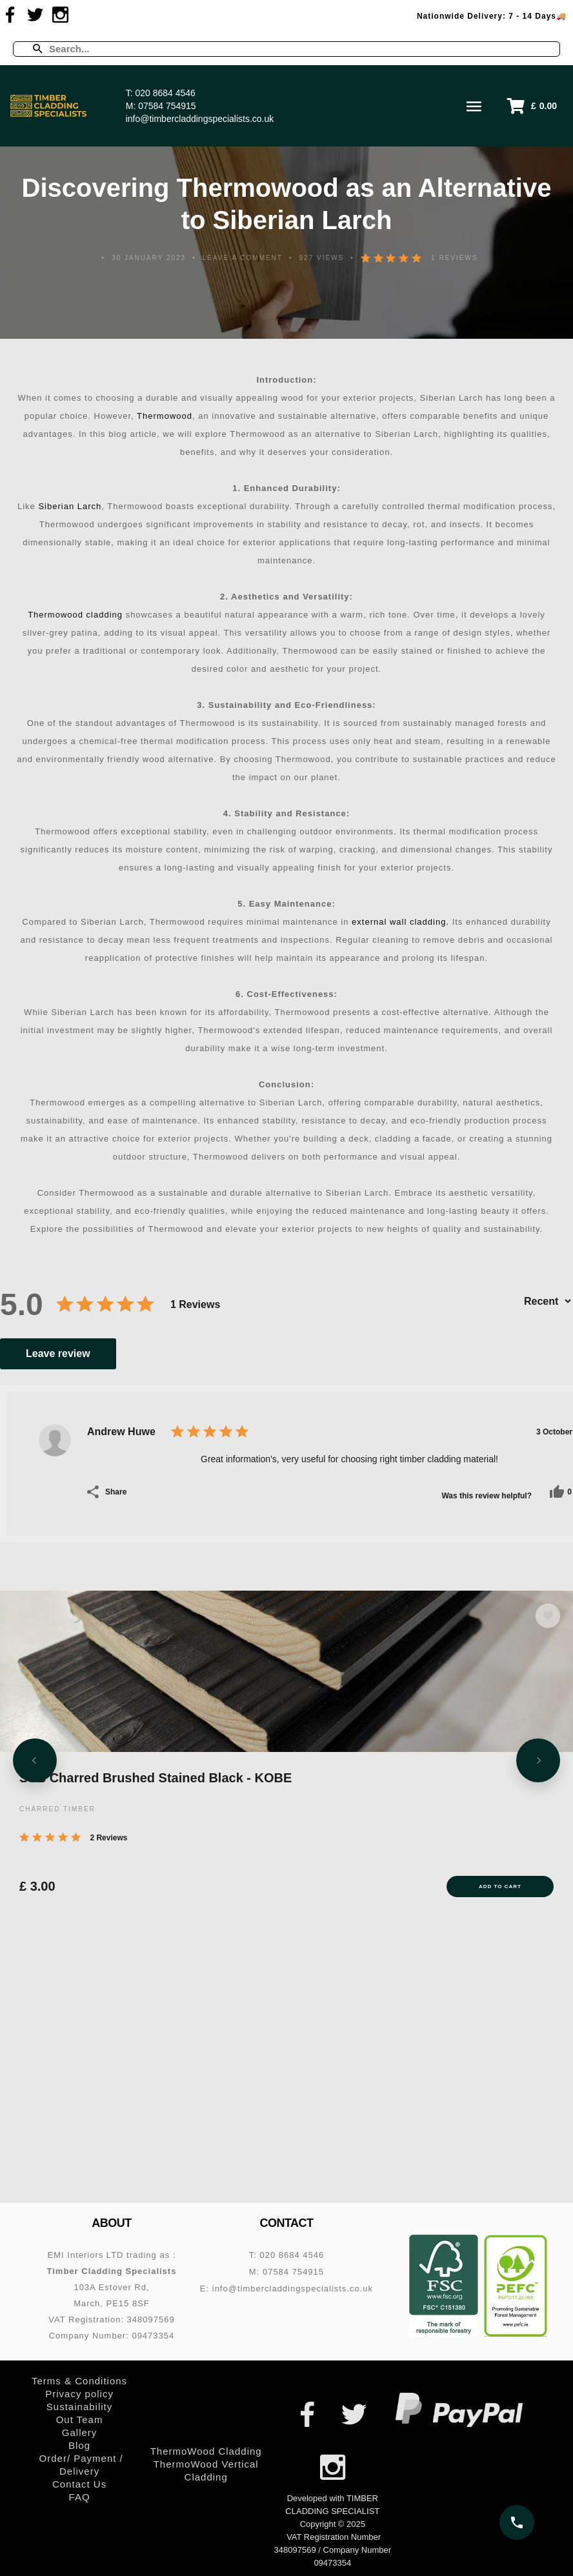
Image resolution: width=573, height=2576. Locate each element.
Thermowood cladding (75, 614)
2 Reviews (108, 1837)
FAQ (79, 2496)
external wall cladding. (398, 922)
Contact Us (79, 2484)
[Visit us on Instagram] (60, 15)
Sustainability (79, 2406)
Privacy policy (79, 2393)
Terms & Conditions (79, 2380)
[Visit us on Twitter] (35, 15)
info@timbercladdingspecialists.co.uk (200, 119)
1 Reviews (454, 257)
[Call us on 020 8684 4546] (516, 2522)
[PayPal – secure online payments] (459, 2410)
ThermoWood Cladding (206, 2451)
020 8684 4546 (165, 93)
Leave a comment (243, 257)
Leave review (58, 1353)
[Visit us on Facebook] (9, 15)
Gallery (79, 2432)
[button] (532, 105)
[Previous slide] (35, 1764)
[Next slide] (538, 1764)
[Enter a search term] (298, 49)
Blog (79, 2445)
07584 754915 (167, 106)
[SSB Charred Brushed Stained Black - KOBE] (286, 1671)
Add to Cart (500, 1886)
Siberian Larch (69, 506)
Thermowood (164, 416)
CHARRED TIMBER (57, 1809)
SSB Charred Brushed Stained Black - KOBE (155, 1778)
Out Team (79, 2419)
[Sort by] (547, 1301)
